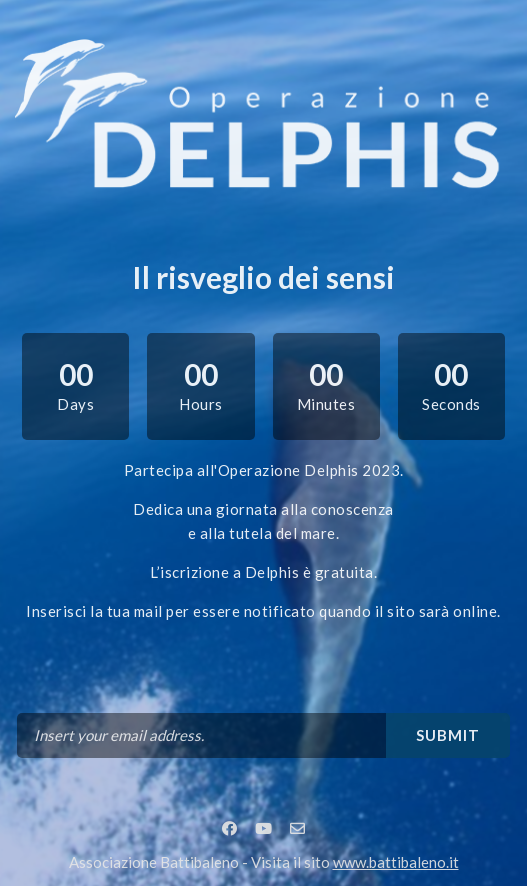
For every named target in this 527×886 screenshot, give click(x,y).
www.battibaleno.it (396, 862)
